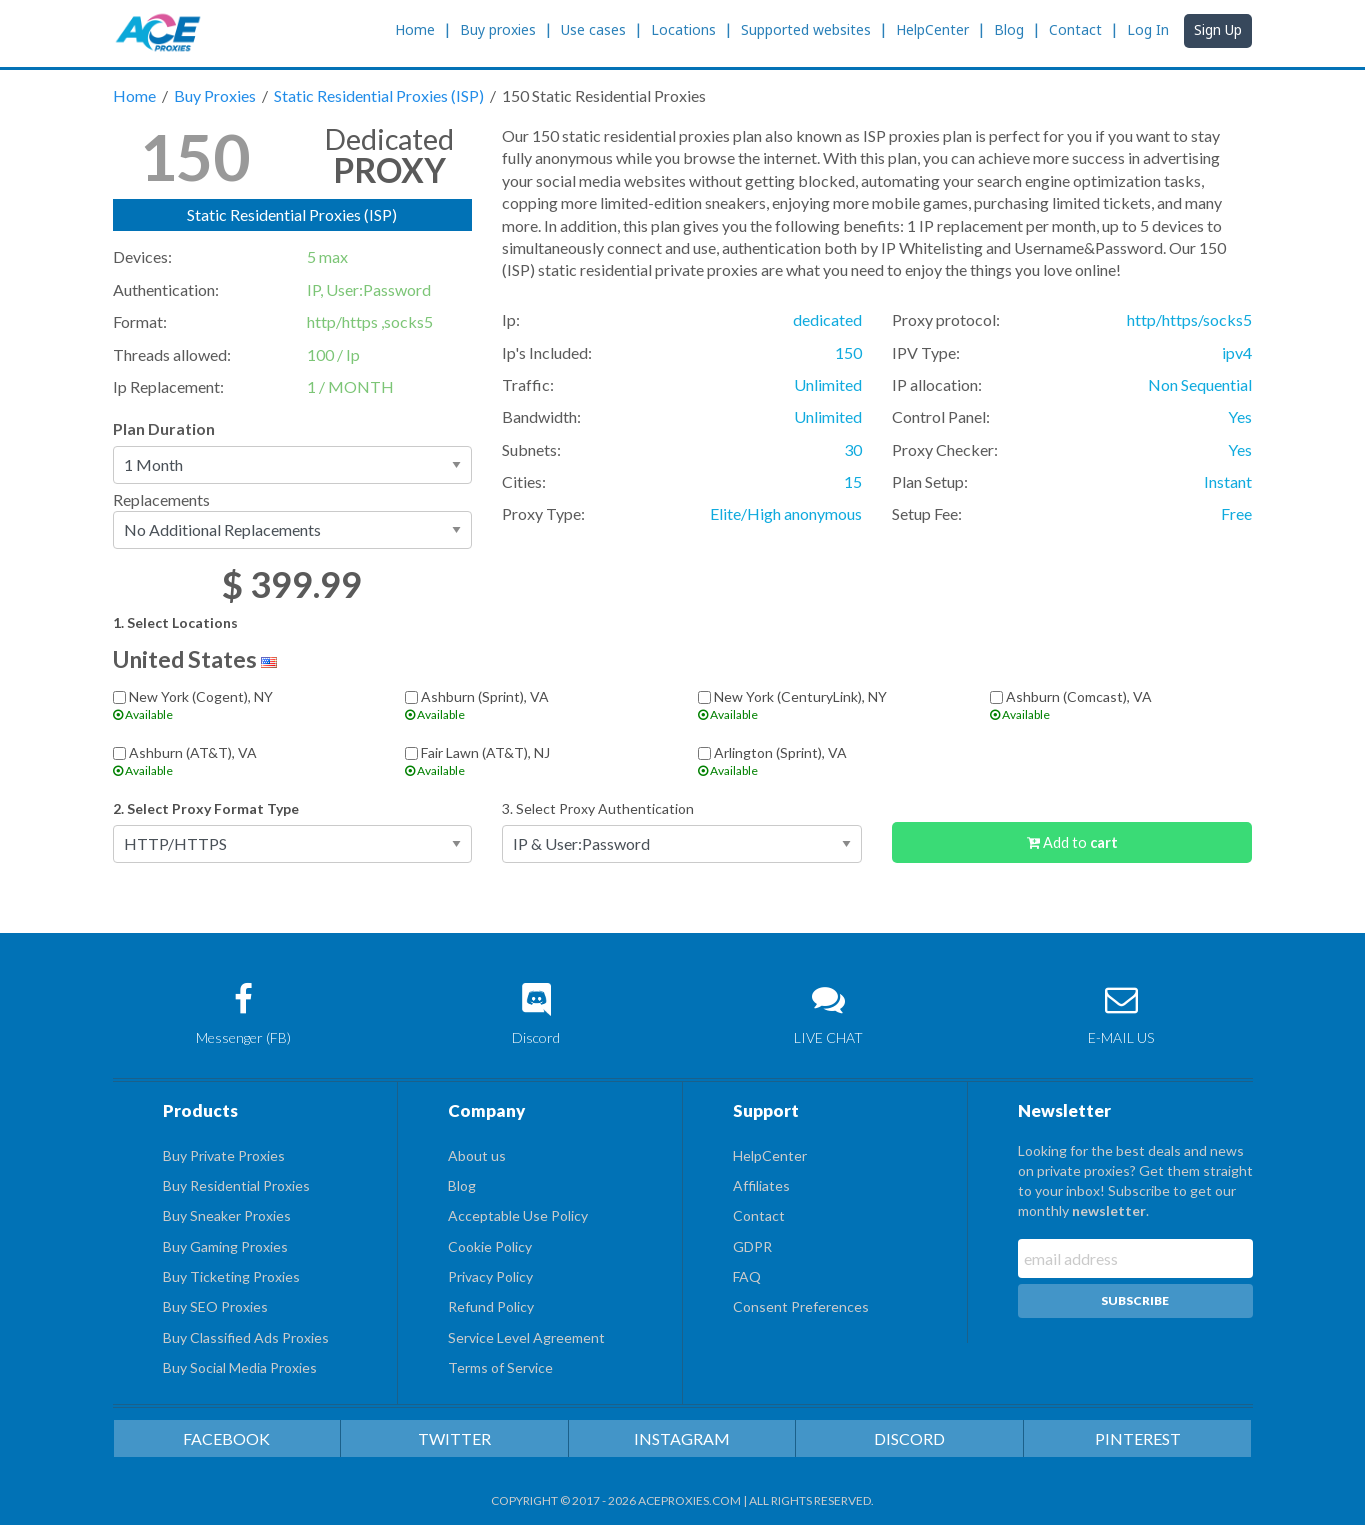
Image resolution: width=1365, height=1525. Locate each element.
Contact (1075, 29)
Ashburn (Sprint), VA (536, 704)
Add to (1072, 842)
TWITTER (454, 1438)
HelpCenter (932, 29)
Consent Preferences (801, 1306)
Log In (1148, 29)
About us (477, 1155)
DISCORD (909, 1438)
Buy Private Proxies (224, 1155)
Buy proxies (498, 29)
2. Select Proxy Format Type (206, 808)
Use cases (593, 29)
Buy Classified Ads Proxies (246, 1337)
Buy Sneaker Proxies (227, 1215)
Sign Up (1218, 29)
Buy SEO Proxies (215, 1306)
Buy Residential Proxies (236, 1185)
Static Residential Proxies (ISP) (380, 95)
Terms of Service (500, 1367)
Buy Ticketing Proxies (231, 1276)
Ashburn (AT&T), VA (244, 760)
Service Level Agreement (526, 1337)
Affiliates (761, 1185)
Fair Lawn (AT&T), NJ (536, 760)
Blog (1009, 29)
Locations (683, 29)
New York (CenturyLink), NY (829, 704)
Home (415, 29)
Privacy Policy (490, 1276)
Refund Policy (491, 1306)
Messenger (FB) (244, 1014)
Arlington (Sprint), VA (829, 760)
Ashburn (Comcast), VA (1121, 704)
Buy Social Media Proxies (240, 1367)
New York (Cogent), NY (244, 704)
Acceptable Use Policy (518, 1215)
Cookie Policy (490, 1246)
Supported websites (806, 29)
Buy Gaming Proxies (225, 1246)
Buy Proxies (216, 95)
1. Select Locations (175, 622)
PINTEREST (1138, 1438)
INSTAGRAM (682, 1438)
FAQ (747, 1276)
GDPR (752, 1246)
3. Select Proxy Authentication (598, 808)
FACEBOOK (226, 1438)
